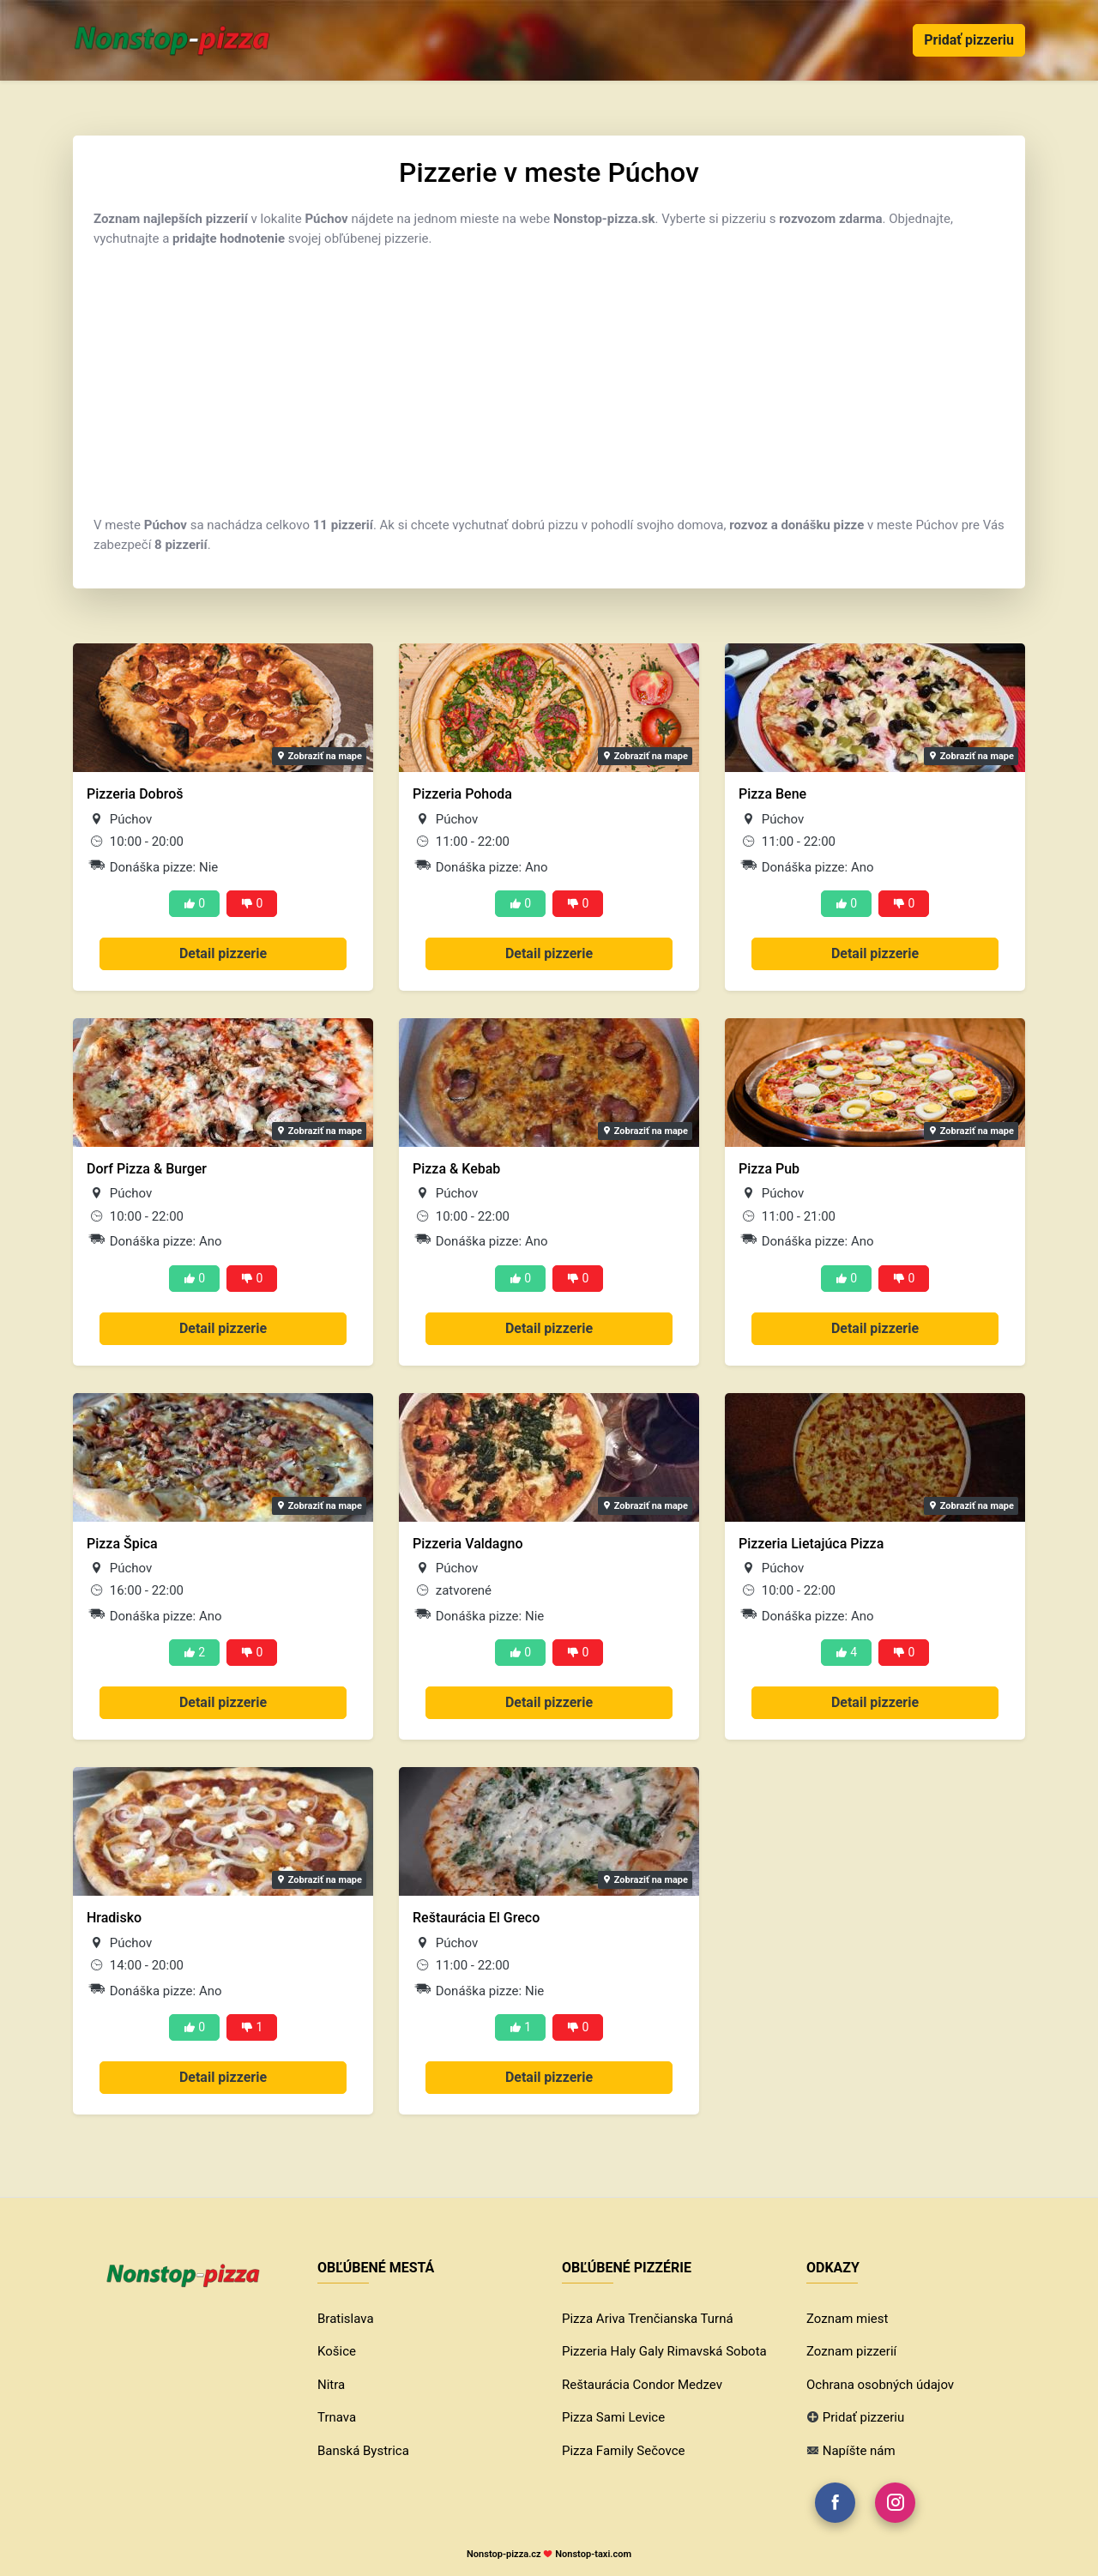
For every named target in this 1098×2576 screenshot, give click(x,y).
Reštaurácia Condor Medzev (642, 2384)
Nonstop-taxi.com (593, 2554)
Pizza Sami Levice (613, 2417)
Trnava (336, 2417)
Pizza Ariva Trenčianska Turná (647, 2318)
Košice (336, 2351)
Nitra (331, 2384)
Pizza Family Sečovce (623, 2450)
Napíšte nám (859, 2450)
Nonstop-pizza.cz (504, 2554)
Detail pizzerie (223, 953)
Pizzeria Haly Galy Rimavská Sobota (664, 2351)
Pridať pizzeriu (969, 40)
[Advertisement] (549, 382)
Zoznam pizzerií (851, 2351)
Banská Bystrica (363, 2450)
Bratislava (345, 2318)
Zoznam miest (847, 2318)
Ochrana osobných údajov (880, 2384)
